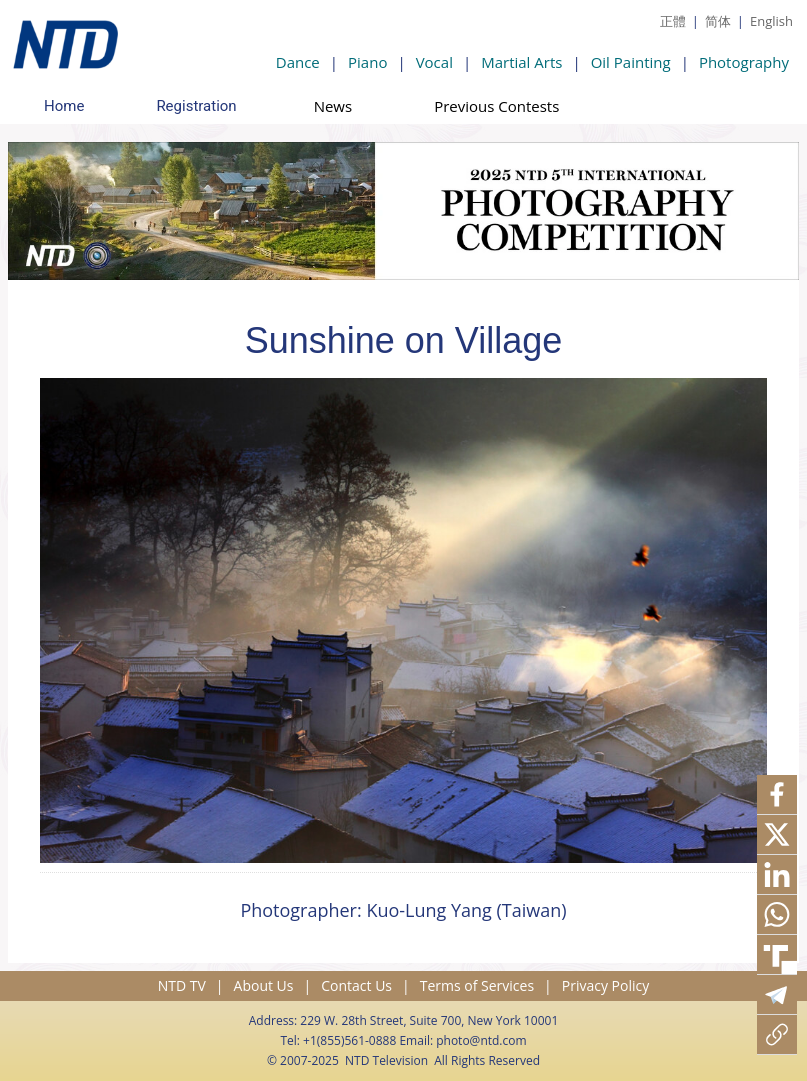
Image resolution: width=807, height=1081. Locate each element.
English (771, 21)
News (333, 106)
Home (64, 106)
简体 (718, 21)
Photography (744, 62)
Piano (367, 62)
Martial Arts (521, 62)
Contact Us (356, 985)
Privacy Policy (605, 985)
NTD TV (182, 985)
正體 (673, 21)
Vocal (434, 62)
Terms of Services (477, 985)
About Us (264, 985)
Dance (298, 62)
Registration (196, 106)
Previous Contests (496, 106)
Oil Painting (631, 62)
